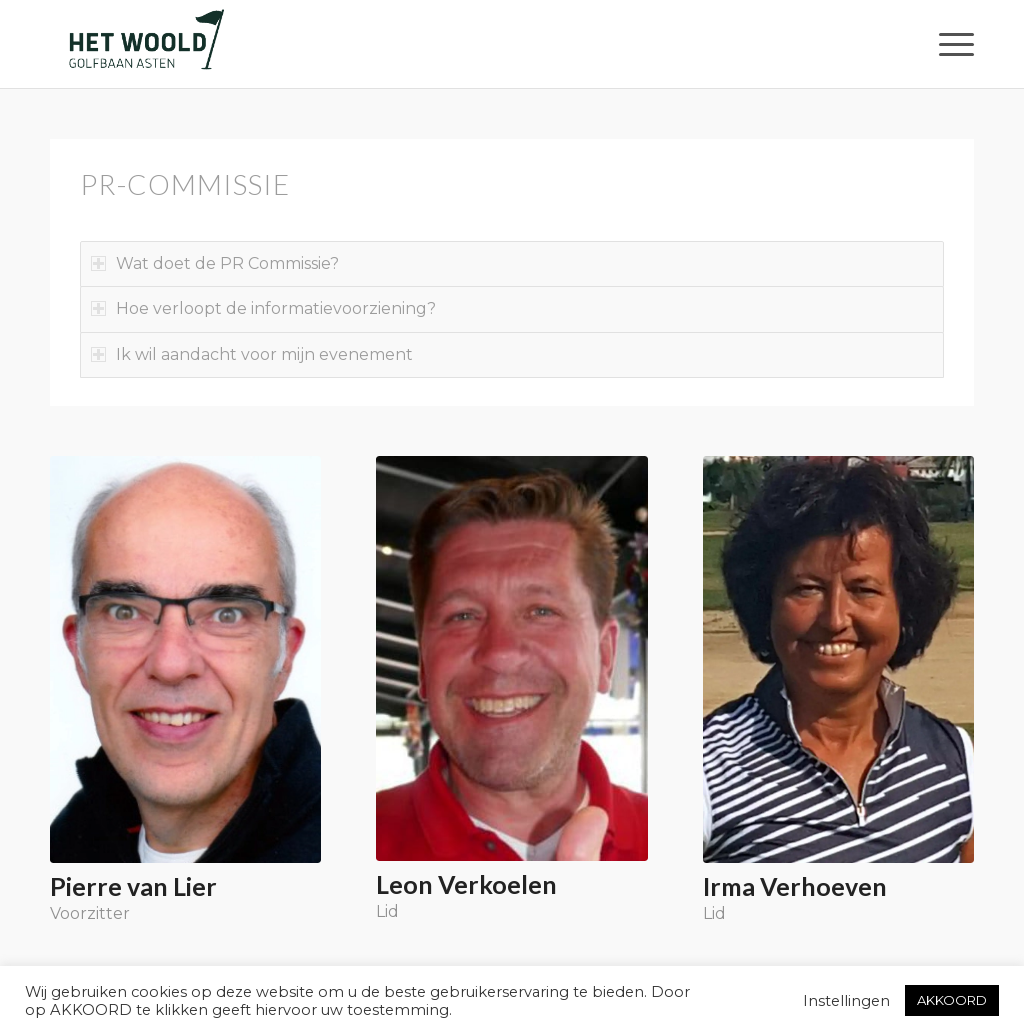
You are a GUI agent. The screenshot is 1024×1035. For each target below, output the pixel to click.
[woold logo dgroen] (146, 44)
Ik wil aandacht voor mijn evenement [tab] (252, 354)
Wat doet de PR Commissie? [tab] (215, 263)
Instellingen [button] (846, 1001)
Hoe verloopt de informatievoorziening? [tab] (263, 308)
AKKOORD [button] (952, 1000)
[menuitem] (950, 44)
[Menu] (950, 44)
